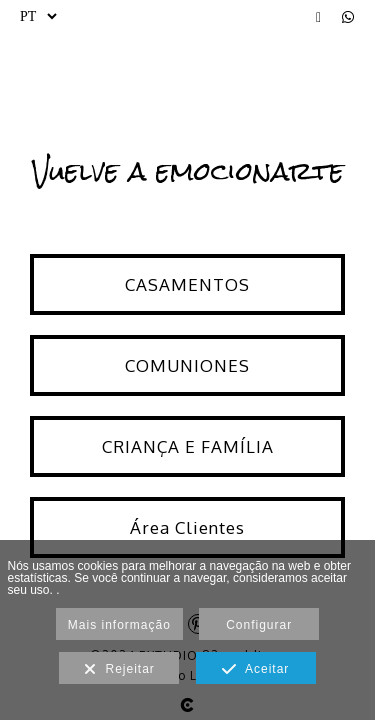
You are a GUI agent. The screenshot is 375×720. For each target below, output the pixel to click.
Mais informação (119, 625)
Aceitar (255, 670)
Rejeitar (119, 670)
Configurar (259, 625)
